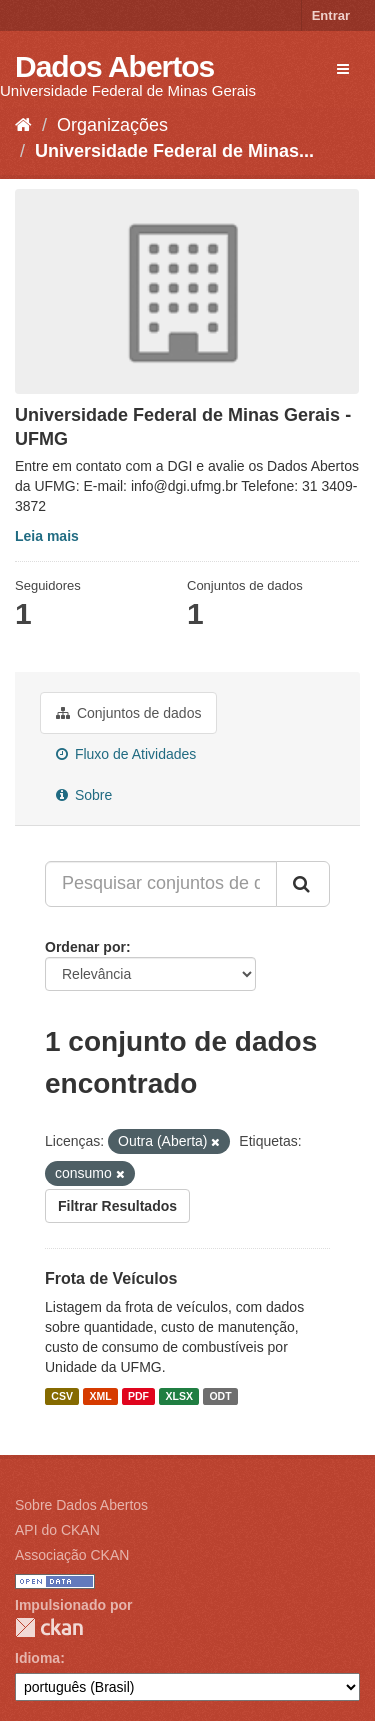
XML (100, 1396)
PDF (138, 1396)
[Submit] (303, 884)
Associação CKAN (72, 1555)
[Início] (23, 125)
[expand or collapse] (343, 69)
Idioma (37, 1658)
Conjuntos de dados (128, 713)
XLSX (179, 1396)
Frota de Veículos (111, 1278)
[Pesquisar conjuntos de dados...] (161, 884)
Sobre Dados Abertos (81, 1505)
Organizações (112, 125)
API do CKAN (57, 1530)
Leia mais (47, 536)
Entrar (331, 15)
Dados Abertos (114, 66)
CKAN (49, 1627)
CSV (62, 1396)
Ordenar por (85, 947)
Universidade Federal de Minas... (174, 151)
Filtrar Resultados (117, 1206)
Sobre (84, 795)
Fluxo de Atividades (126, 754)
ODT (220, 1396)
